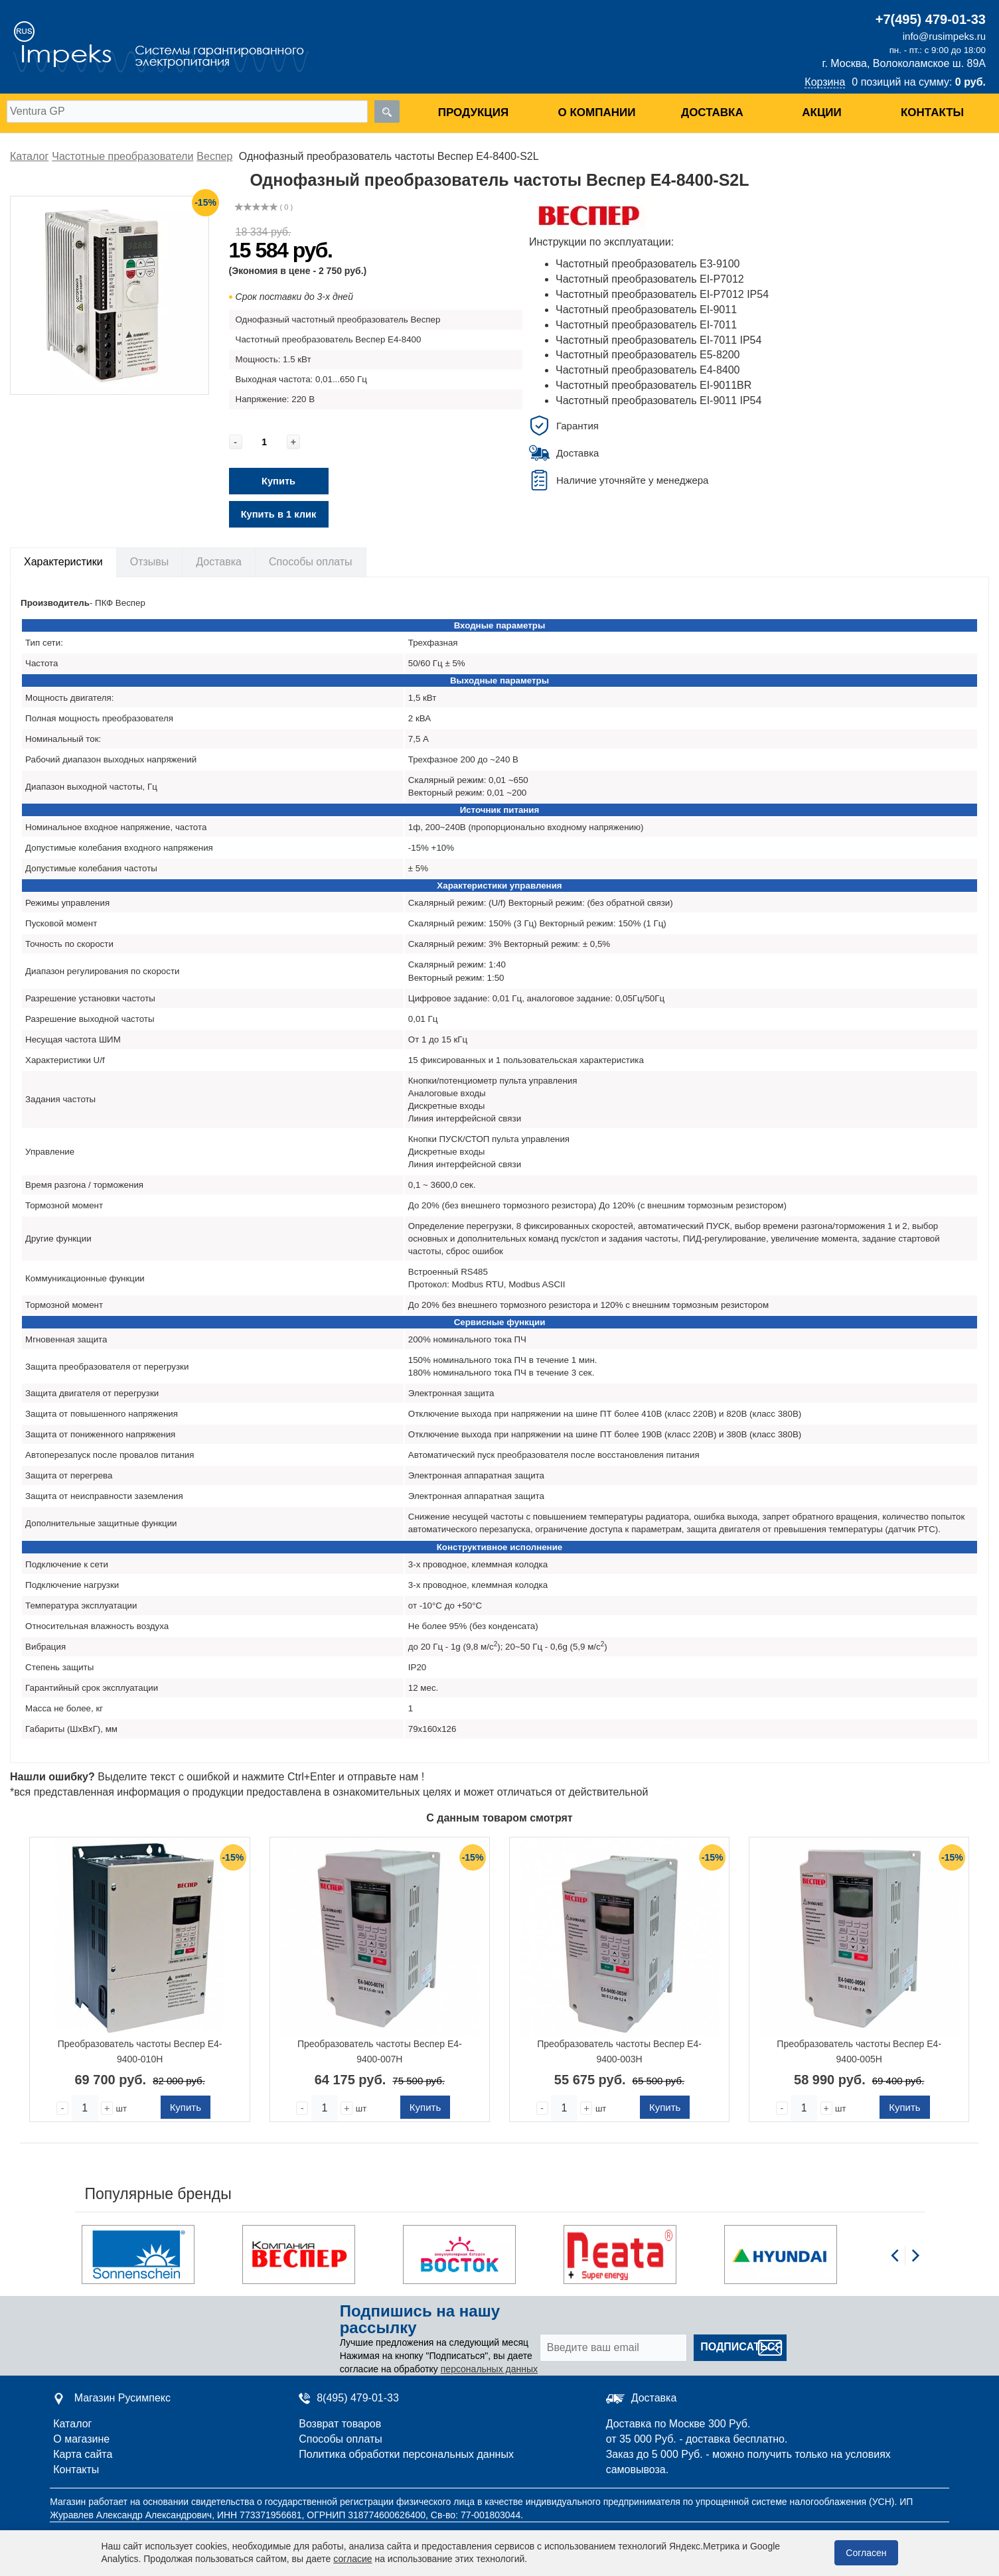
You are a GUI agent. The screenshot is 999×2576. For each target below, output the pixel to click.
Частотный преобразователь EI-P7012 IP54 (662, 294)
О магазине (81, 2439)
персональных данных (489, 2369)
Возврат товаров (340, 2423)
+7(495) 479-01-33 (931, 19)
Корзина (825, 82)
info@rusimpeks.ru (944, 36)
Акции (822, 112)
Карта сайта (82, 2454)
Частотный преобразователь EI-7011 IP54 (658, 340)
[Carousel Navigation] (905, 2263)
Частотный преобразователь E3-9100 (648, 263)
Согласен (866, 2552)
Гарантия (577, 425)
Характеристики (63, 561)
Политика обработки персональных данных (406, 2454)
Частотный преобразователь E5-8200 (648, 354)
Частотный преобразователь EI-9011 (646, 309)
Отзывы (149, 561)
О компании (597, 112)
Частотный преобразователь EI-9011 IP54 (658, 400)
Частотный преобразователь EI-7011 (646, 324)
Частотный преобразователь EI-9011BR (653, 385)
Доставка (712, 112)
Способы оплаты (310, 561)
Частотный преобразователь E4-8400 (648, 370)
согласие (352, 2558)
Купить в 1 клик (279, 514)
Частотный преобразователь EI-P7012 (650, 279)
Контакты (932, 112)
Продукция (473, 112)
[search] (387, 111)
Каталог (72, 2423)
